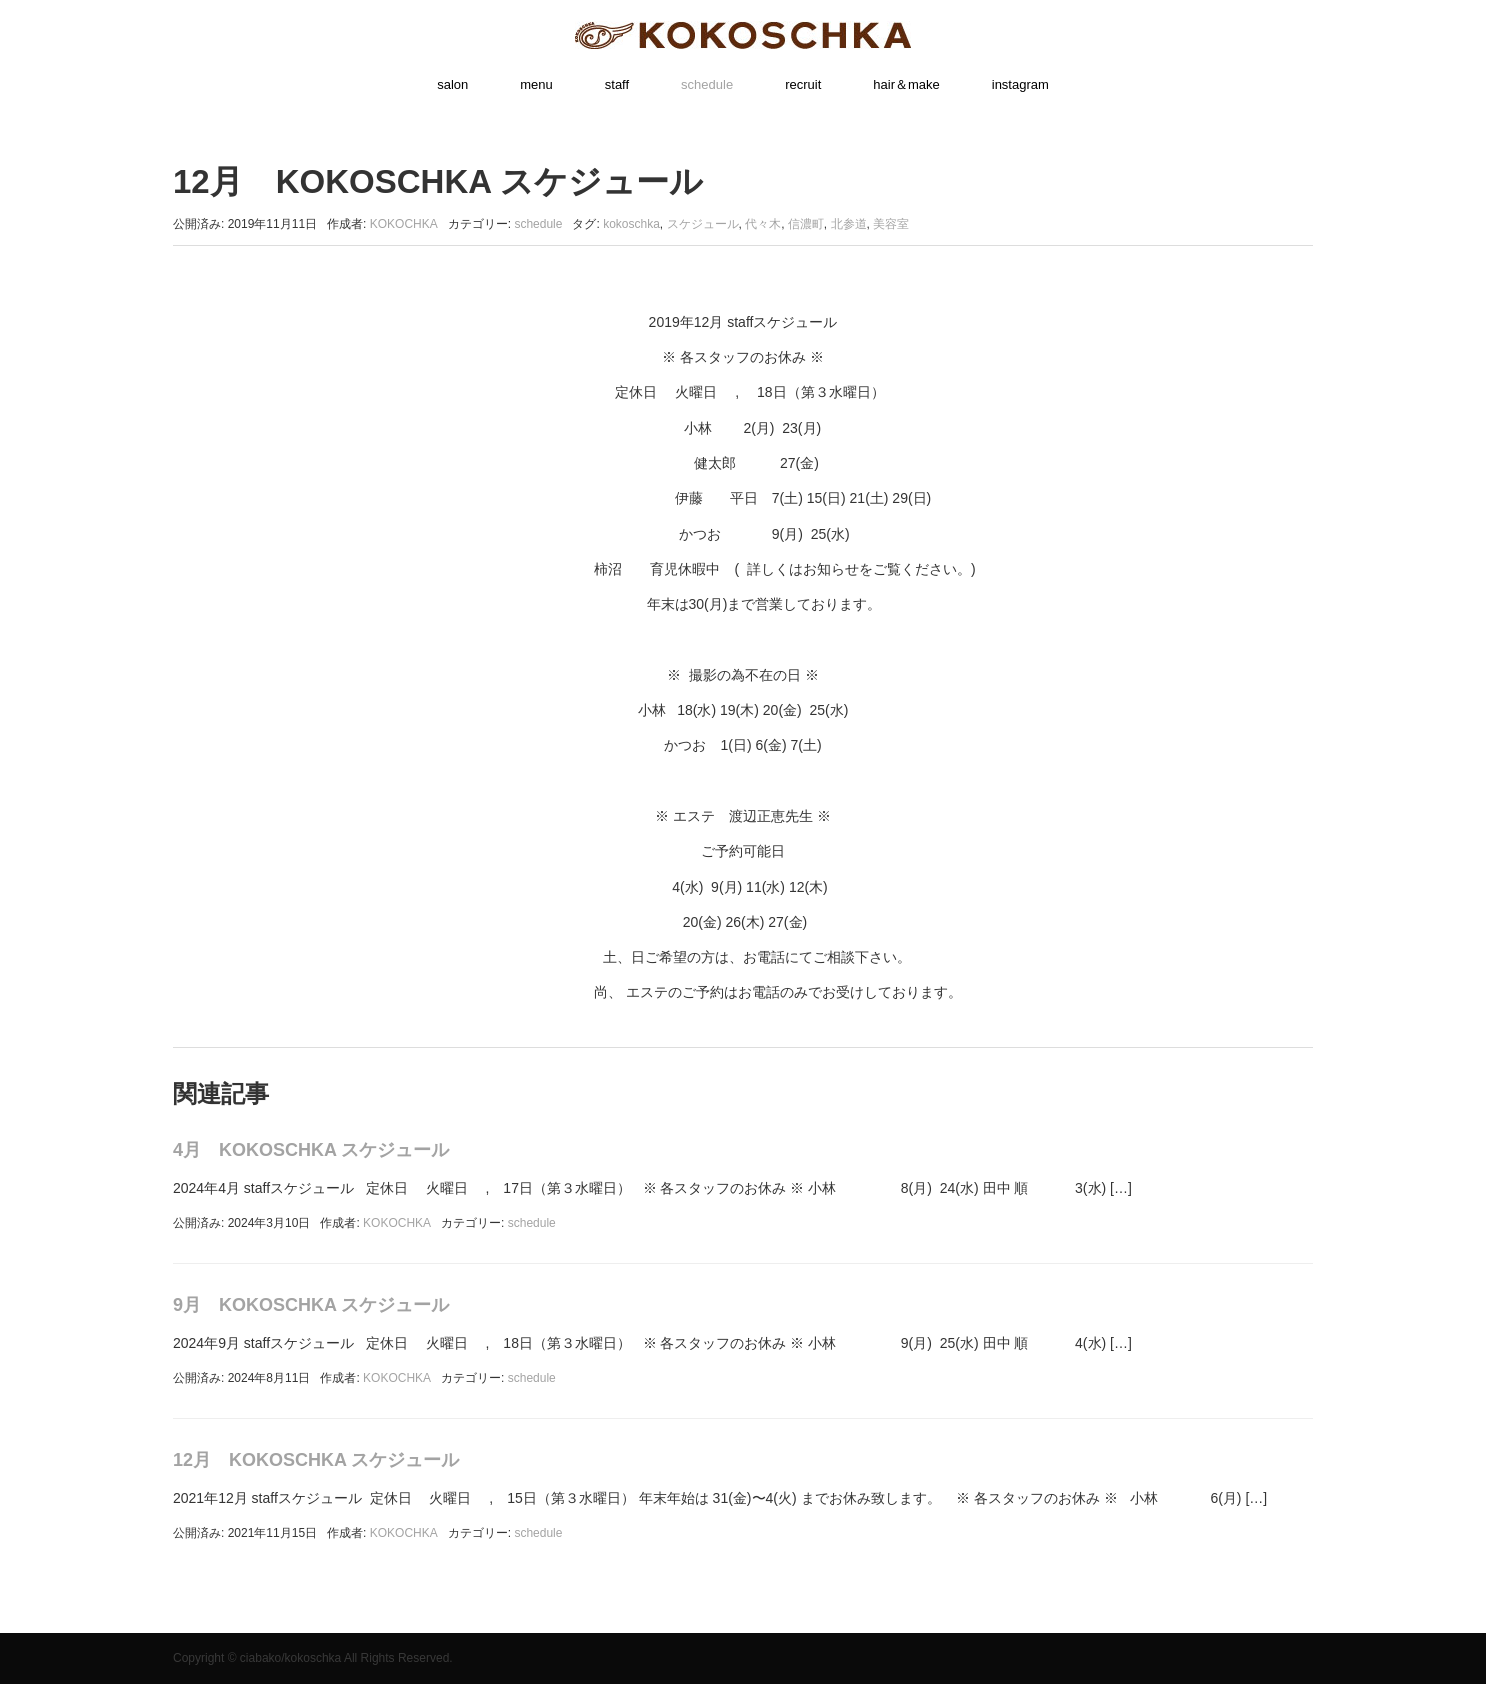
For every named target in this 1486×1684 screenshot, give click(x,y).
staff (617, 84)
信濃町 (806, 224)
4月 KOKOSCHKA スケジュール (311, 1150)
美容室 (891, 224)
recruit (803, 84)
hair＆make (906, 84)
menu (536, 84)
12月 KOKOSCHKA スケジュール (316, 1460)
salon (452, 84)
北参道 (849, 224)
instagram (1020, 84)
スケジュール (703, 224)
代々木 (763, 224)
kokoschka (631, 224)
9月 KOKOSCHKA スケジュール (311, 1305)
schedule (707, 84)
